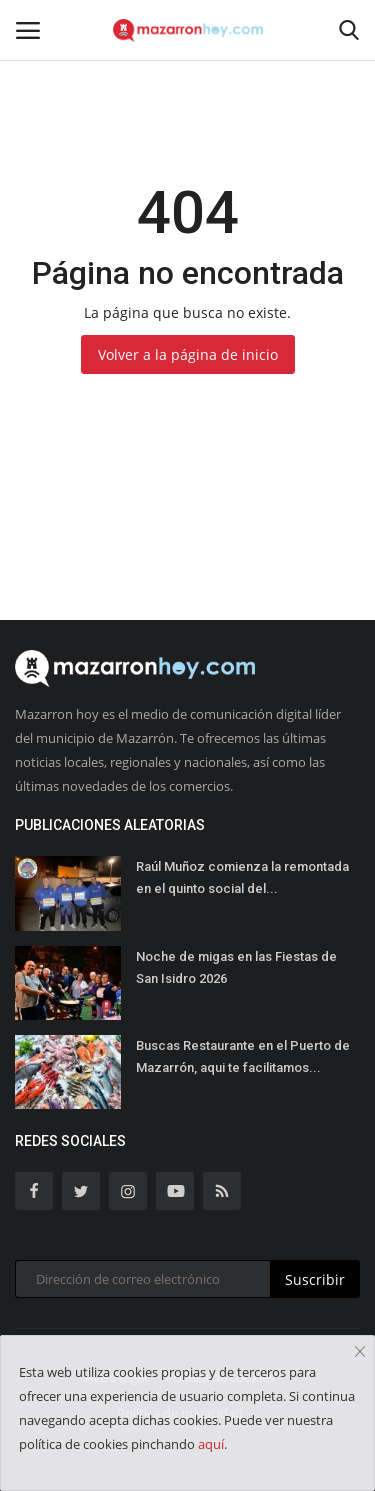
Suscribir (315, 1279)
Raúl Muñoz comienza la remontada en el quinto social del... (242, 877)
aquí (211, 1444)
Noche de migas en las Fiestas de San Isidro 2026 (236, 967)
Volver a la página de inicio (188, 354)
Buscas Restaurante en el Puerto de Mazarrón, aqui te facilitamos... (243, 1056)
